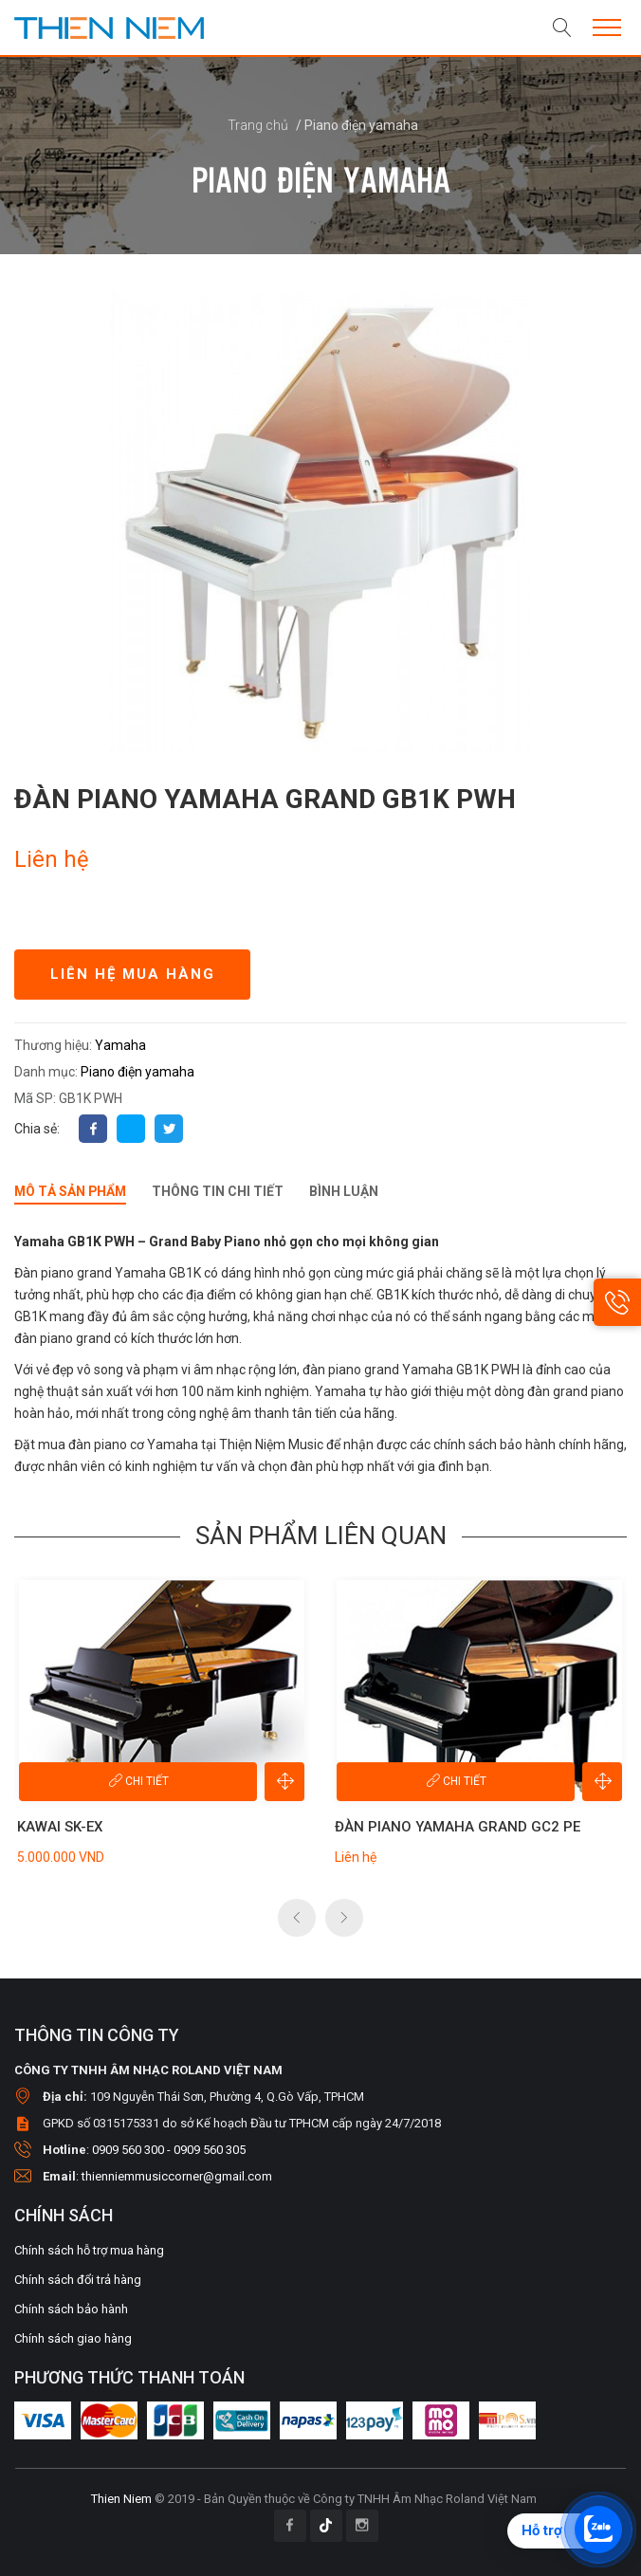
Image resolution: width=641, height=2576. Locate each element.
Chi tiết (138, 1780)
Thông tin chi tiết (220, 1191)
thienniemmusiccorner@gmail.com (177, 2175)
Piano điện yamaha (137, 1071)
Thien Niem (121, 2498)
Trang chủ (259, 125)
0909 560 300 (128, 2149)
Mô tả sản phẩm (71, 1191)
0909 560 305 (210, 2149)
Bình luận (346, 1191)
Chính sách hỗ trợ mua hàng (89, 2249)
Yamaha (120, 1045)
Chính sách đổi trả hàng (77, 2279)
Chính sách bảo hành (71, 2308)
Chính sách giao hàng (73, 2337)
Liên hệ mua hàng (132, 974)
